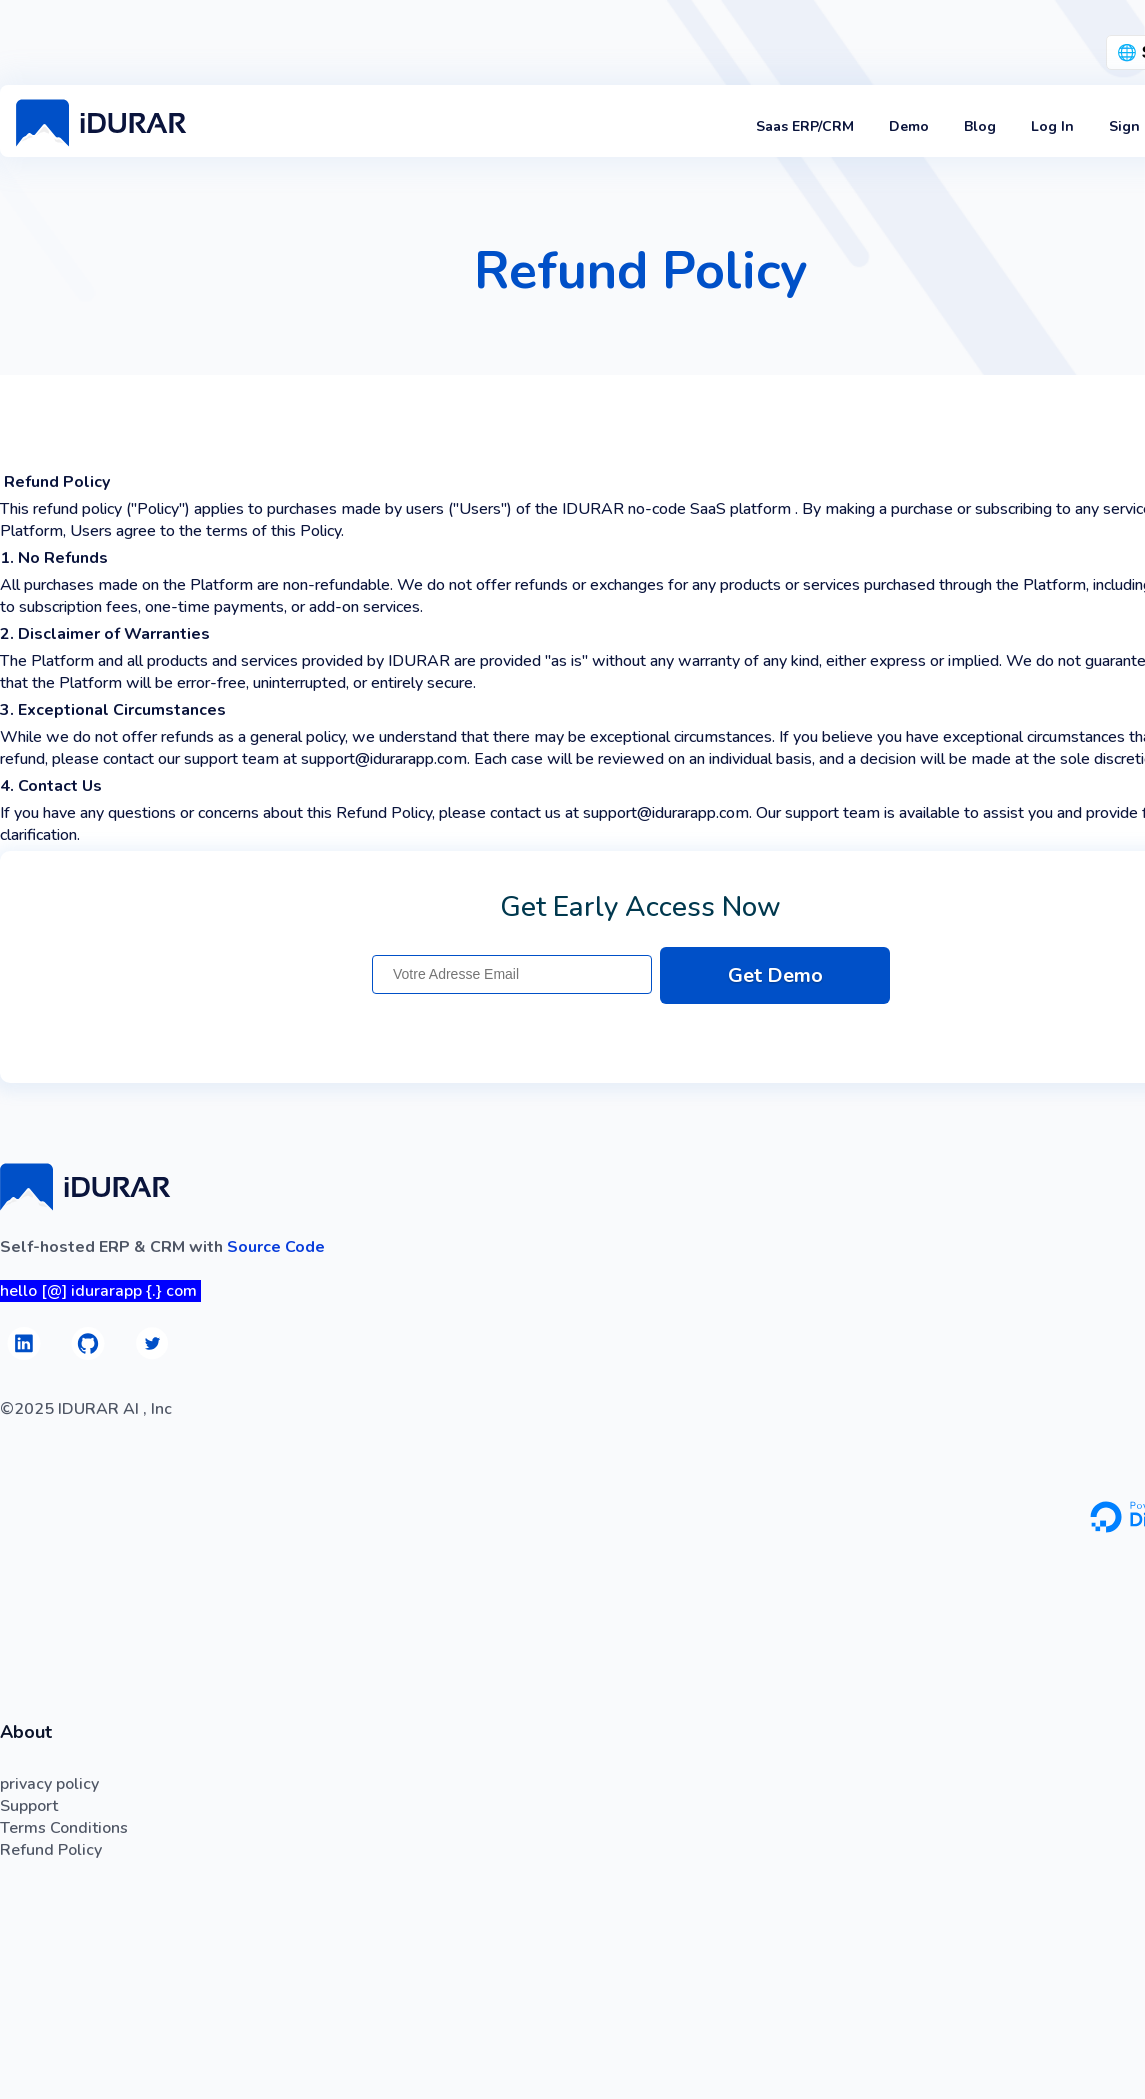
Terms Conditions (64, 1828)
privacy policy (49, 1784)
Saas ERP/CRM (805, 126)
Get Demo (775, 975)
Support (29, 1806)
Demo (909, 126)
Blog (980, 126)
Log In (1052, 126)
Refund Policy (51, 1850)
